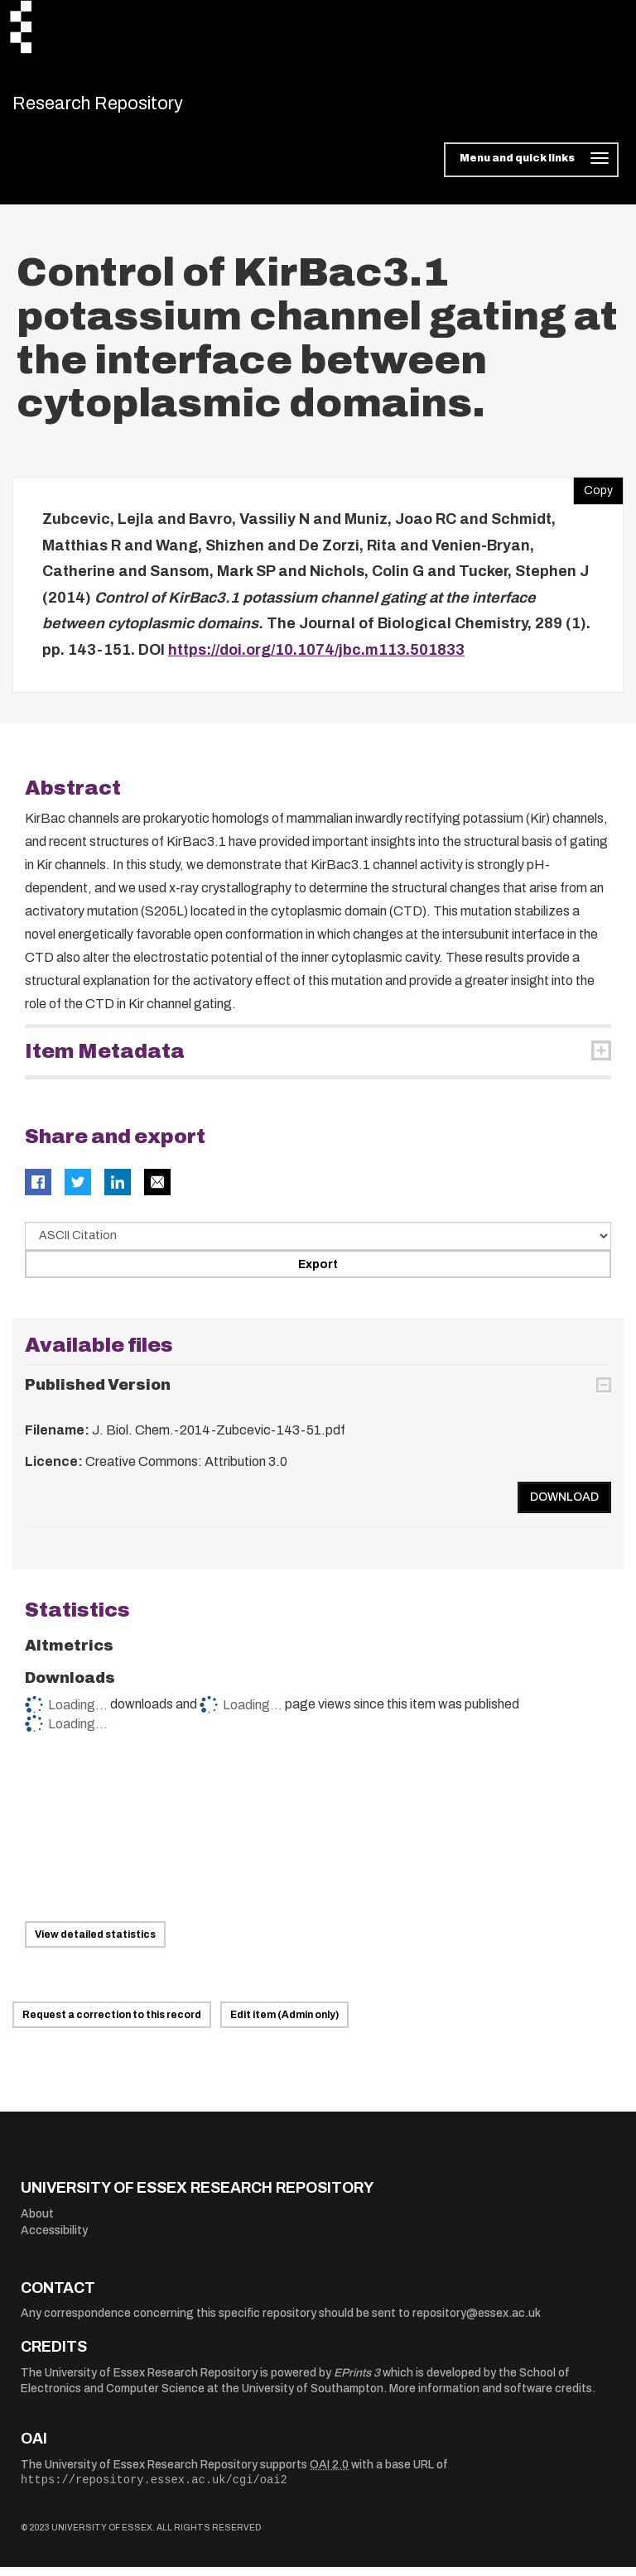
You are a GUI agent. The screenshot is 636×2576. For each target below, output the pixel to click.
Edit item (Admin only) (284, 2024)
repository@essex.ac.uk (476, 2322)
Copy (593, 496)
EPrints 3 (357, 2381)
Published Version (98, 1394)
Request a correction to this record (111, 2024)
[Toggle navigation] (531, 168)
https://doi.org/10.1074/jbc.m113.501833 (316, 658)
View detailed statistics (95, 1943)
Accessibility (54, 2238)
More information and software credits (490, 2397)
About (37, 2222)
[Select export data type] (318, 1245)
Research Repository (128, 107)
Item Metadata (105, 1060)
